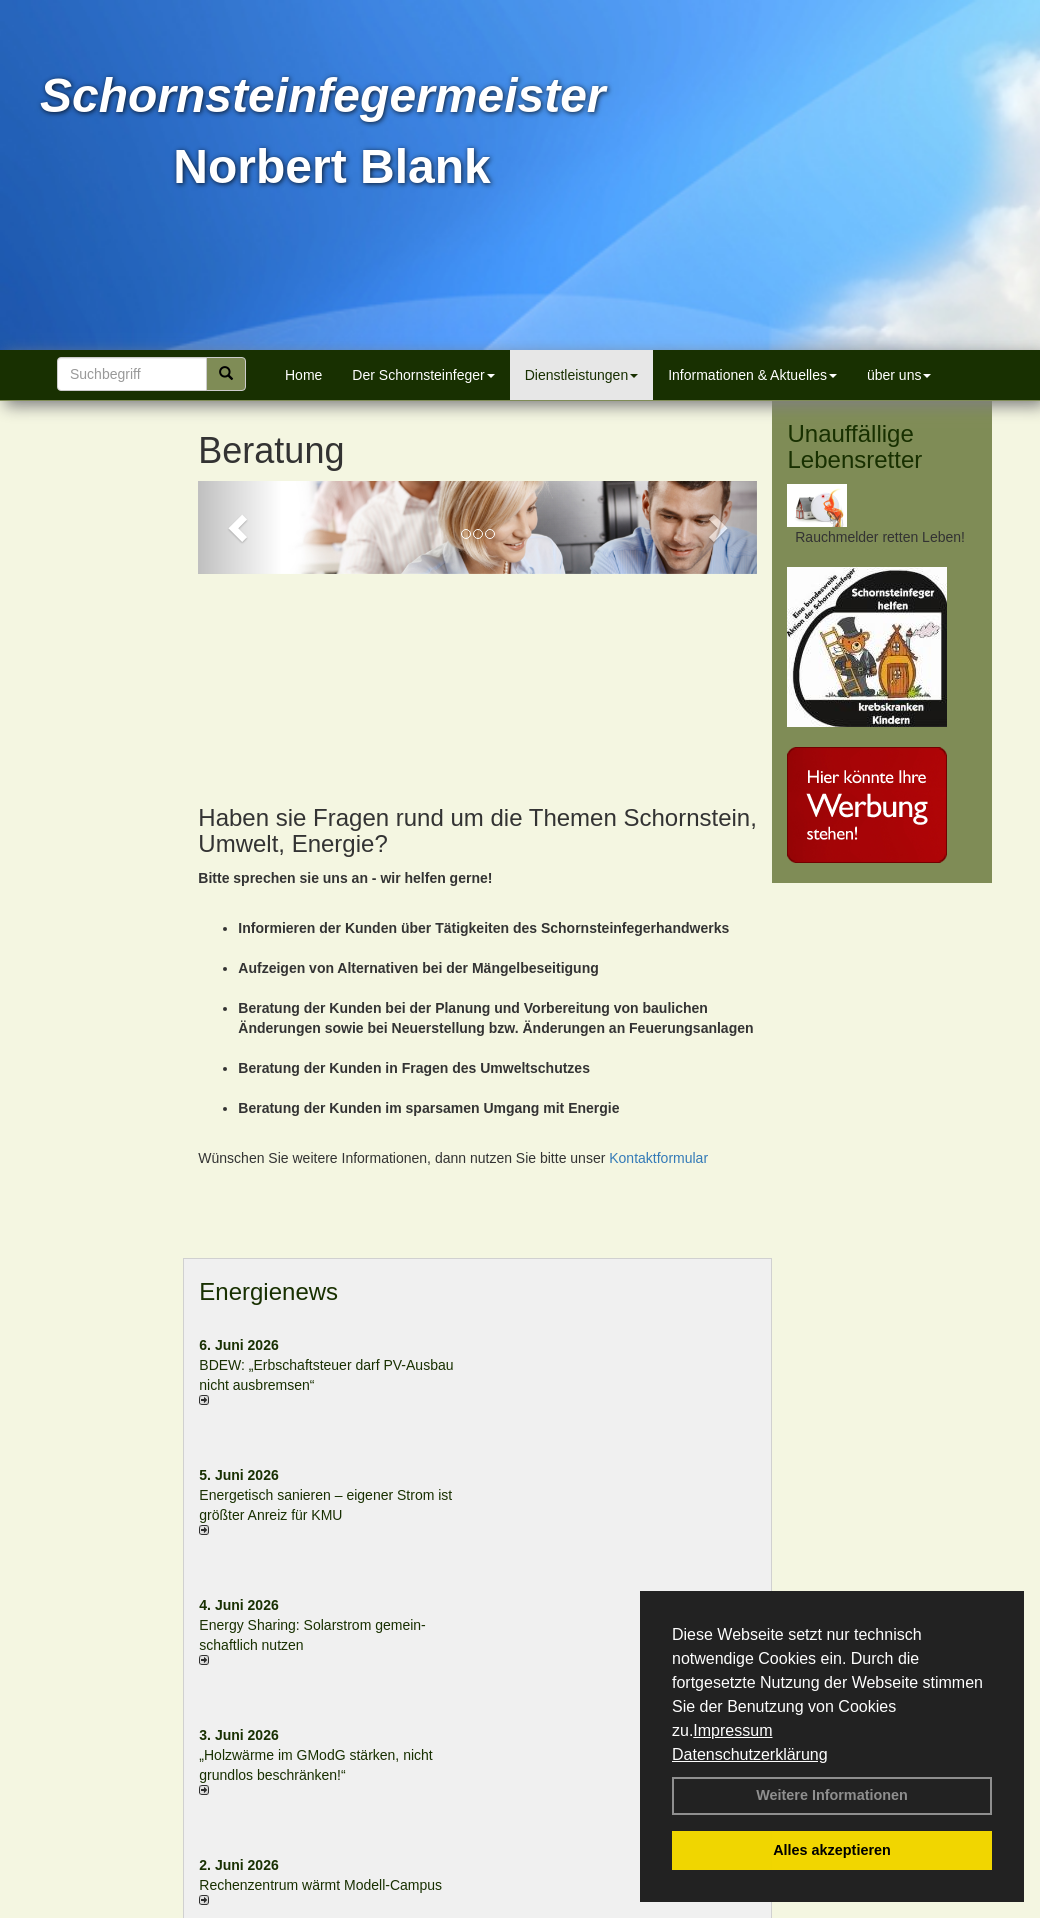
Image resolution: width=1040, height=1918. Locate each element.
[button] (240, 528)
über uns (899, 375)
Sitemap (744, 1907)
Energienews (268, 1110)
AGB (689, 1907)
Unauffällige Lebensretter (854, 446)
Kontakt (338, 1907)
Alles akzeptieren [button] (832, 1850)
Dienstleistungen (582, 375)
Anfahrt (636, 1907)
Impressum (732, 1730)
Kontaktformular (658, 977)
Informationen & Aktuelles (752, 375)
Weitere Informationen (832, 1795)
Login (282, 1907)
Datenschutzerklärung (750, 1754)
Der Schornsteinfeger (423, 375)
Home (303, 375)
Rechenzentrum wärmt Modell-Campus (320, 1705)
